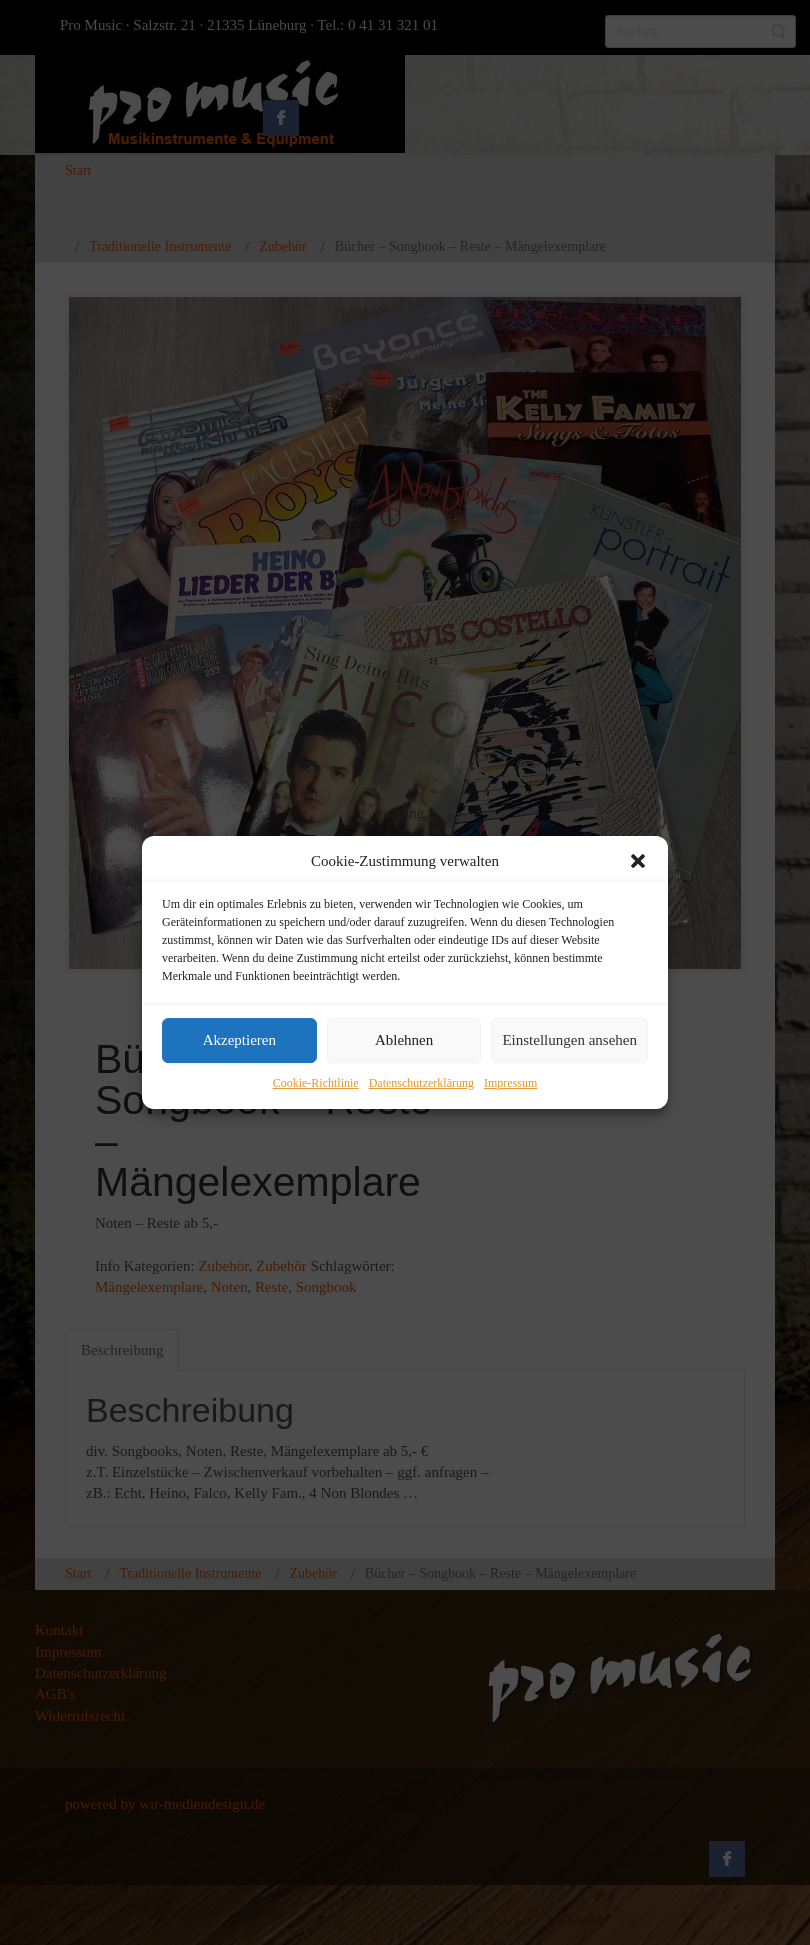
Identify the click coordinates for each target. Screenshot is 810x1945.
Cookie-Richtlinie (316, 1083)
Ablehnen (404, 1041)
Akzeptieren (239, 1041)
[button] (638, 861)
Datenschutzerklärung (421, 1083)
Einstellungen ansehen (569, 1041)
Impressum (510, 1083)
